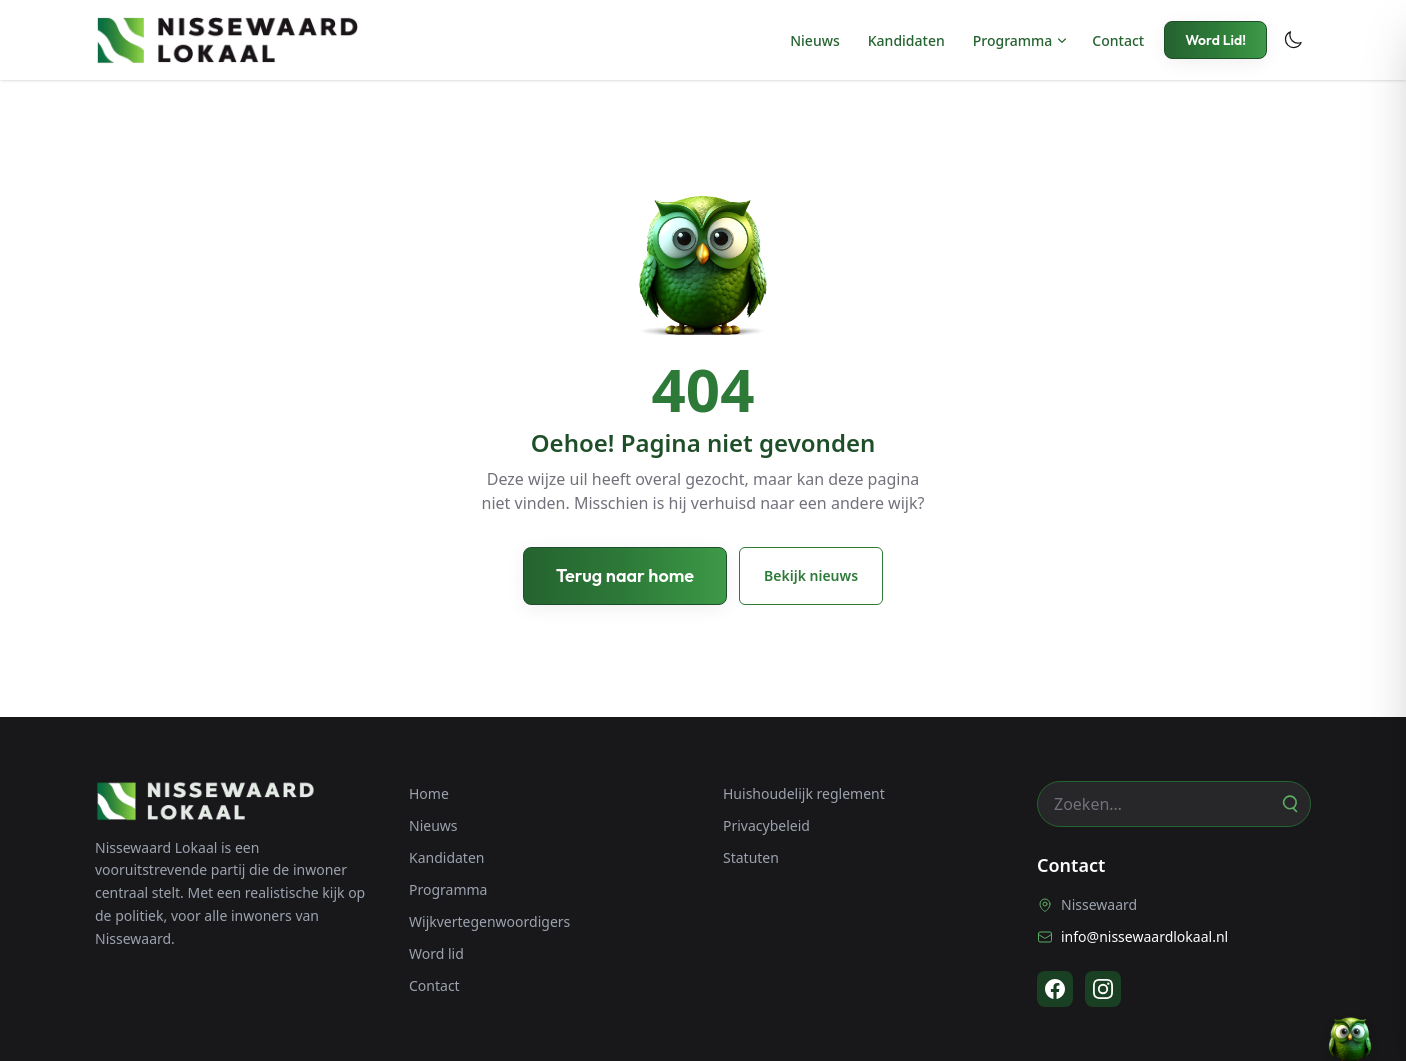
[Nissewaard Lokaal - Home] (227, 40)
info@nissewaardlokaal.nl (1132, 936)
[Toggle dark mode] (1293, 40)
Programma (1013, 40)
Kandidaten (906, 40)
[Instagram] (1103, 989)
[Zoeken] (1289, 804)
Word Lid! (1215, 40)
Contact (1118, 40)
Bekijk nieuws (811, 575)
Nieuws (815, 40)
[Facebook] (1055, 989)
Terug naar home (625, 575)
